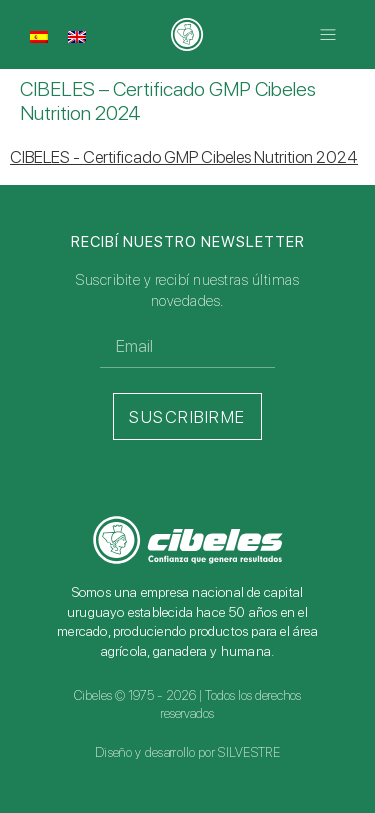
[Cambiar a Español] (39, 36)
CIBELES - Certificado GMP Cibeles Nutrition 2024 (184, 157)
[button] (327, 34)
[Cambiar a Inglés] (77, 36)
